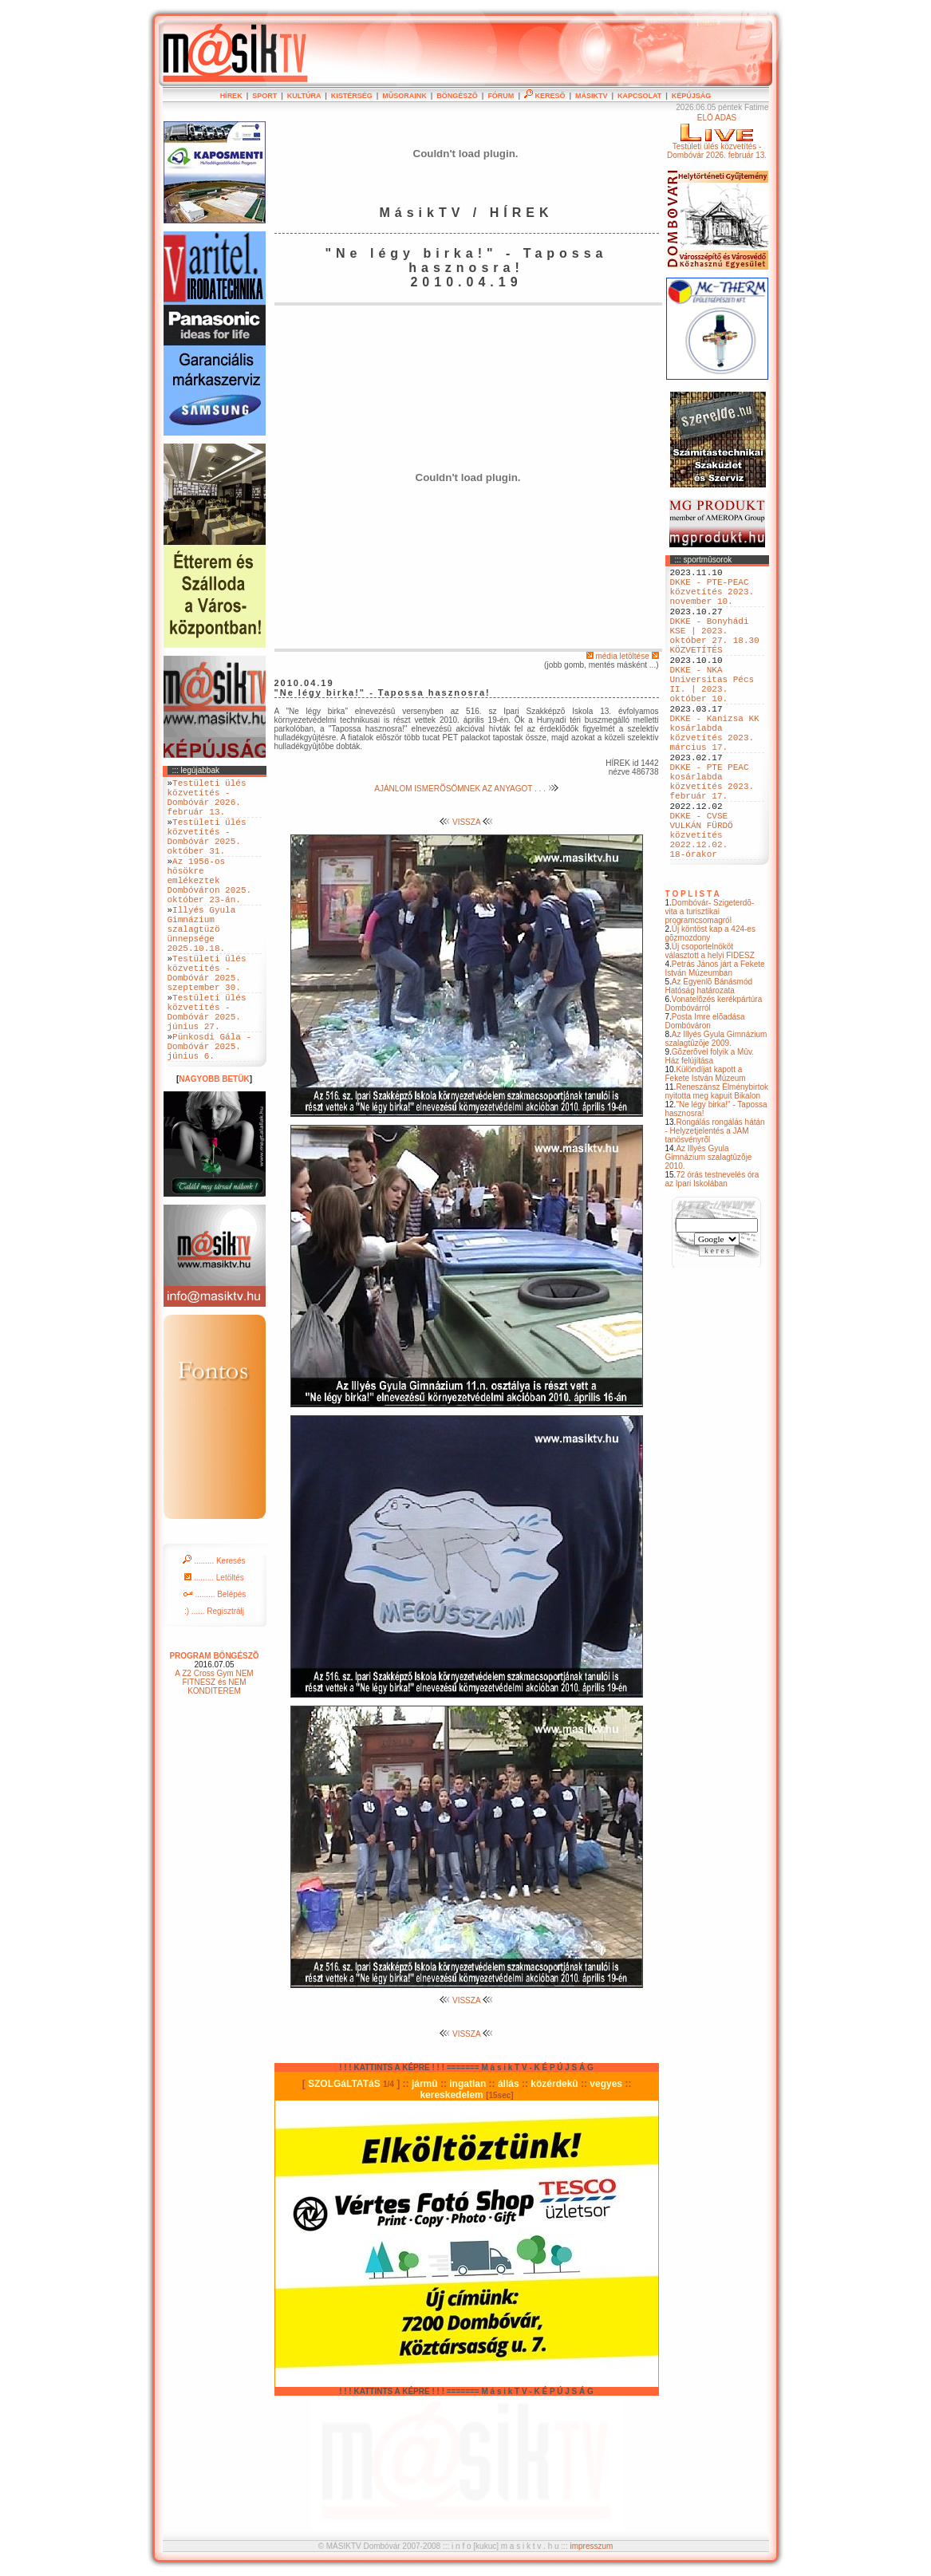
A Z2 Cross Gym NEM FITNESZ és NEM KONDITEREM (214, 1751)
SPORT (264, 96)
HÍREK (231, 96)
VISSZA (466, 822)
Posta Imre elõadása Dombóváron (705, 1093)
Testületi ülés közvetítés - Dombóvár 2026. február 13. (207, 802)
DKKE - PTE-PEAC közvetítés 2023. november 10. (712, 598)
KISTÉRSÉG (352, 96)
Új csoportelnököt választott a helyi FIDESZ (710, 1023)
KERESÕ (545, 96)
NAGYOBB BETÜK (214, 1148)
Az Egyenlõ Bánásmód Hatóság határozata (709, 1058)
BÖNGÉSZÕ (457, 96)
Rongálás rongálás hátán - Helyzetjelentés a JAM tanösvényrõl (715, 1202)
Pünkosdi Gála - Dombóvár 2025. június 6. (210, 1112)
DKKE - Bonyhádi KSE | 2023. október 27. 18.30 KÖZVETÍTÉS (714, 653)
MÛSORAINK (404, 96)
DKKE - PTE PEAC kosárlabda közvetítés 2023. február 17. (712, 834)
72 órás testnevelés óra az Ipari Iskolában (712, 1251)
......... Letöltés (214, 1647)
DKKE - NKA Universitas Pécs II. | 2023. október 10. (712, 713)
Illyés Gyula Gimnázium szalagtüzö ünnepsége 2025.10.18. (202, 966)
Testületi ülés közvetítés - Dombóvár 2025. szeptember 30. (207, 1021)
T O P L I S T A (692, 965)
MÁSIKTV (591, 96)
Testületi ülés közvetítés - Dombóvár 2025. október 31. (207, 851)
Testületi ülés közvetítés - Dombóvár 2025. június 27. (207, 1070)
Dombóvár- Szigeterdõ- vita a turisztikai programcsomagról (710, 983)
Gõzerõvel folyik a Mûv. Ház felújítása (710, 1128)
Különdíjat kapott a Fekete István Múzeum (705, 1145)
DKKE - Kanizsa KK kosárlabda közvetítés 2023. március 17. (714, 774)
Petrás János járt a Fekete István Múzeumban (715, 1040)
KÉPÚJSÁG (692, 96)
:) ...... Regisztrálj (214, 1680)
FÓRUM (500, 96)
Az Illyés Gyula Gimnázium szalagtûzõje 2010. (708, 1229)
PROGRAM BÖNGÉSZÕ (213, 1725)
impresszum (591, 2546)
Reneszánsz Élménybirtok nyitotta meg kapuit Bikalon (717, 1163)
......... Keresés (214, 1630)
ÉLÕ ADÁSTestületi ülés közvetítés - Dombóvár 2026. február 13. (717, 136)
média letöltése (622, 656)
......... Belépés (215, 1663)
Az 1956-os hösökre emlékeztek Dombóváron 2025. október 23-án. (210, 906)
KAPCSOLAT (639, 96)
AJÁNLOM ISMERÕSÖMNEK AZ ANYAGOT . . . (466, 788)
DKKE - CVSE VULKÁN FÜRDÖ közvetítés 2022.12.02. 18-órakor (701, 901)
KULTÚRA (304, 96)
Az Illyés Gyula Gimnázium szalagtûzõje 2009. (716, 1110)
